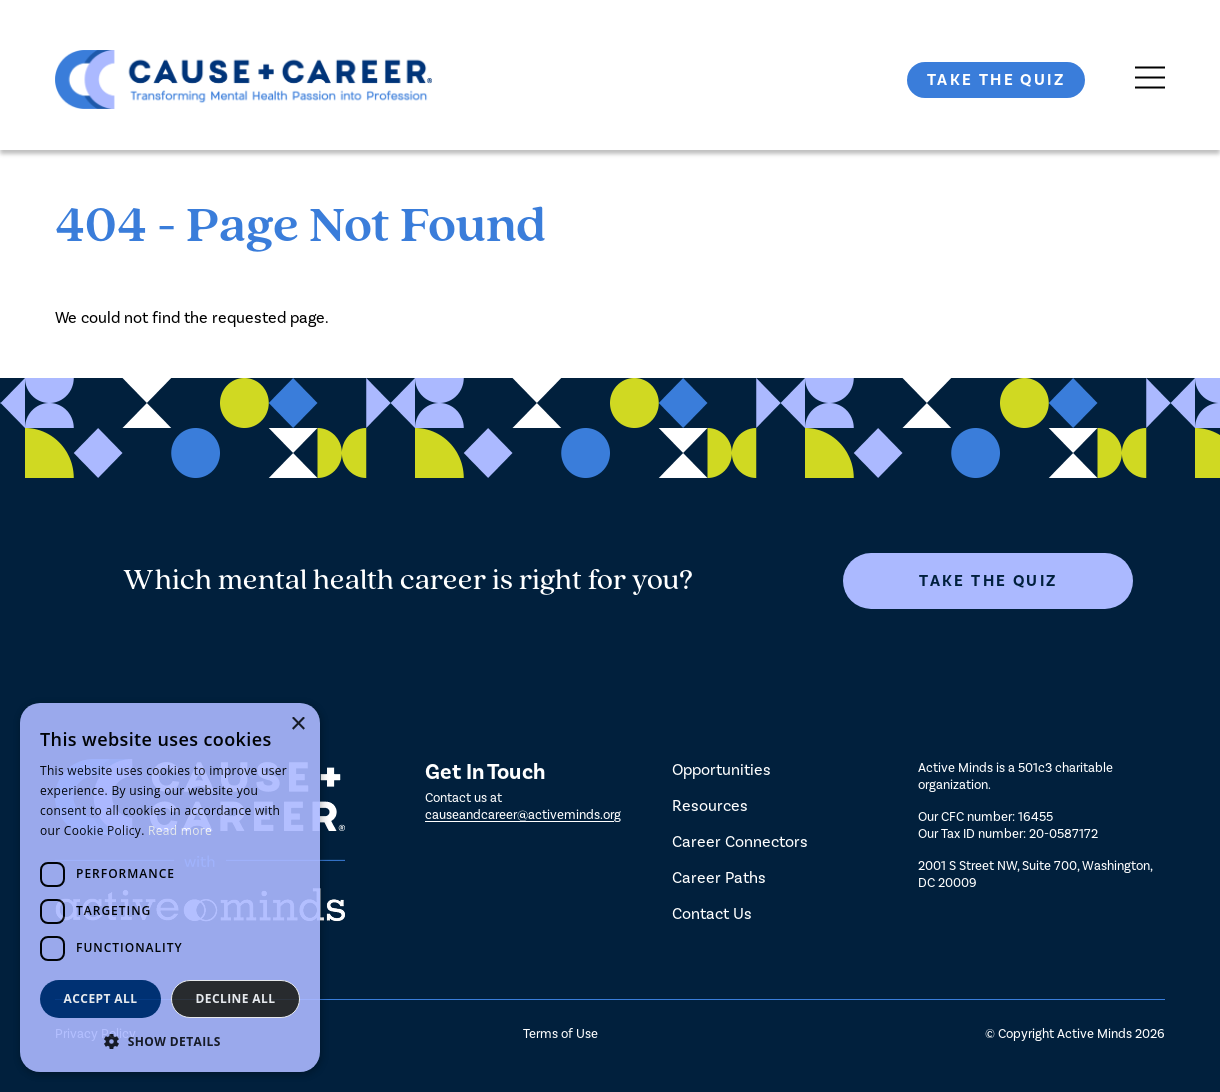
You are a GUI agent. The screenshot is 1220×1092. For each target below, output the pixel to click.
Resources (710, 805)
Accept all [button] (101, 998)
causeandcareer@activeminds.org (523, 814)
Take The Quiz (996, 80)
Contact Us (712, 913)
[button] (170, 1041)
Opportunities (721, 769)
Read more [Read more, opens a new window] (180, 830)
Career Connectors (740, 841)
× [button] (297, 724)
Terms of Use (560, 1033)
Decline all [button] (236, 998)
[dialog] (170, 887)
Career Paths (719, 877)
